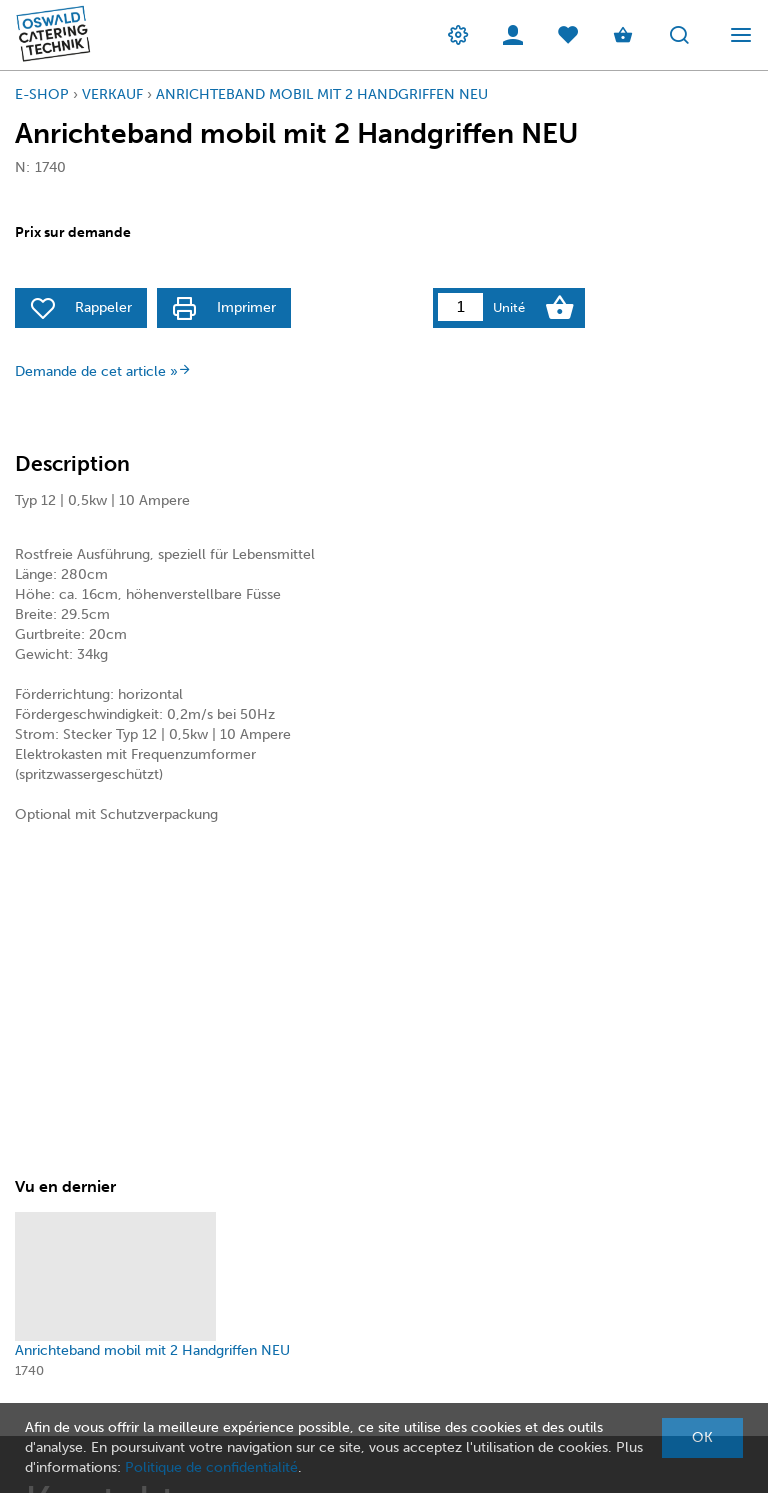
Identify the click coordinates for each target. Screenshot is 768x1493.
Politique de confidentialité (211, 1467)
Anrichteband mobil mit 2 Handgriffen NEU (322, 94)
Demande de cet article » (103, 371)
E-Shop (42, 94)
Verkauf (112, 94)
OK (702, 1437)
